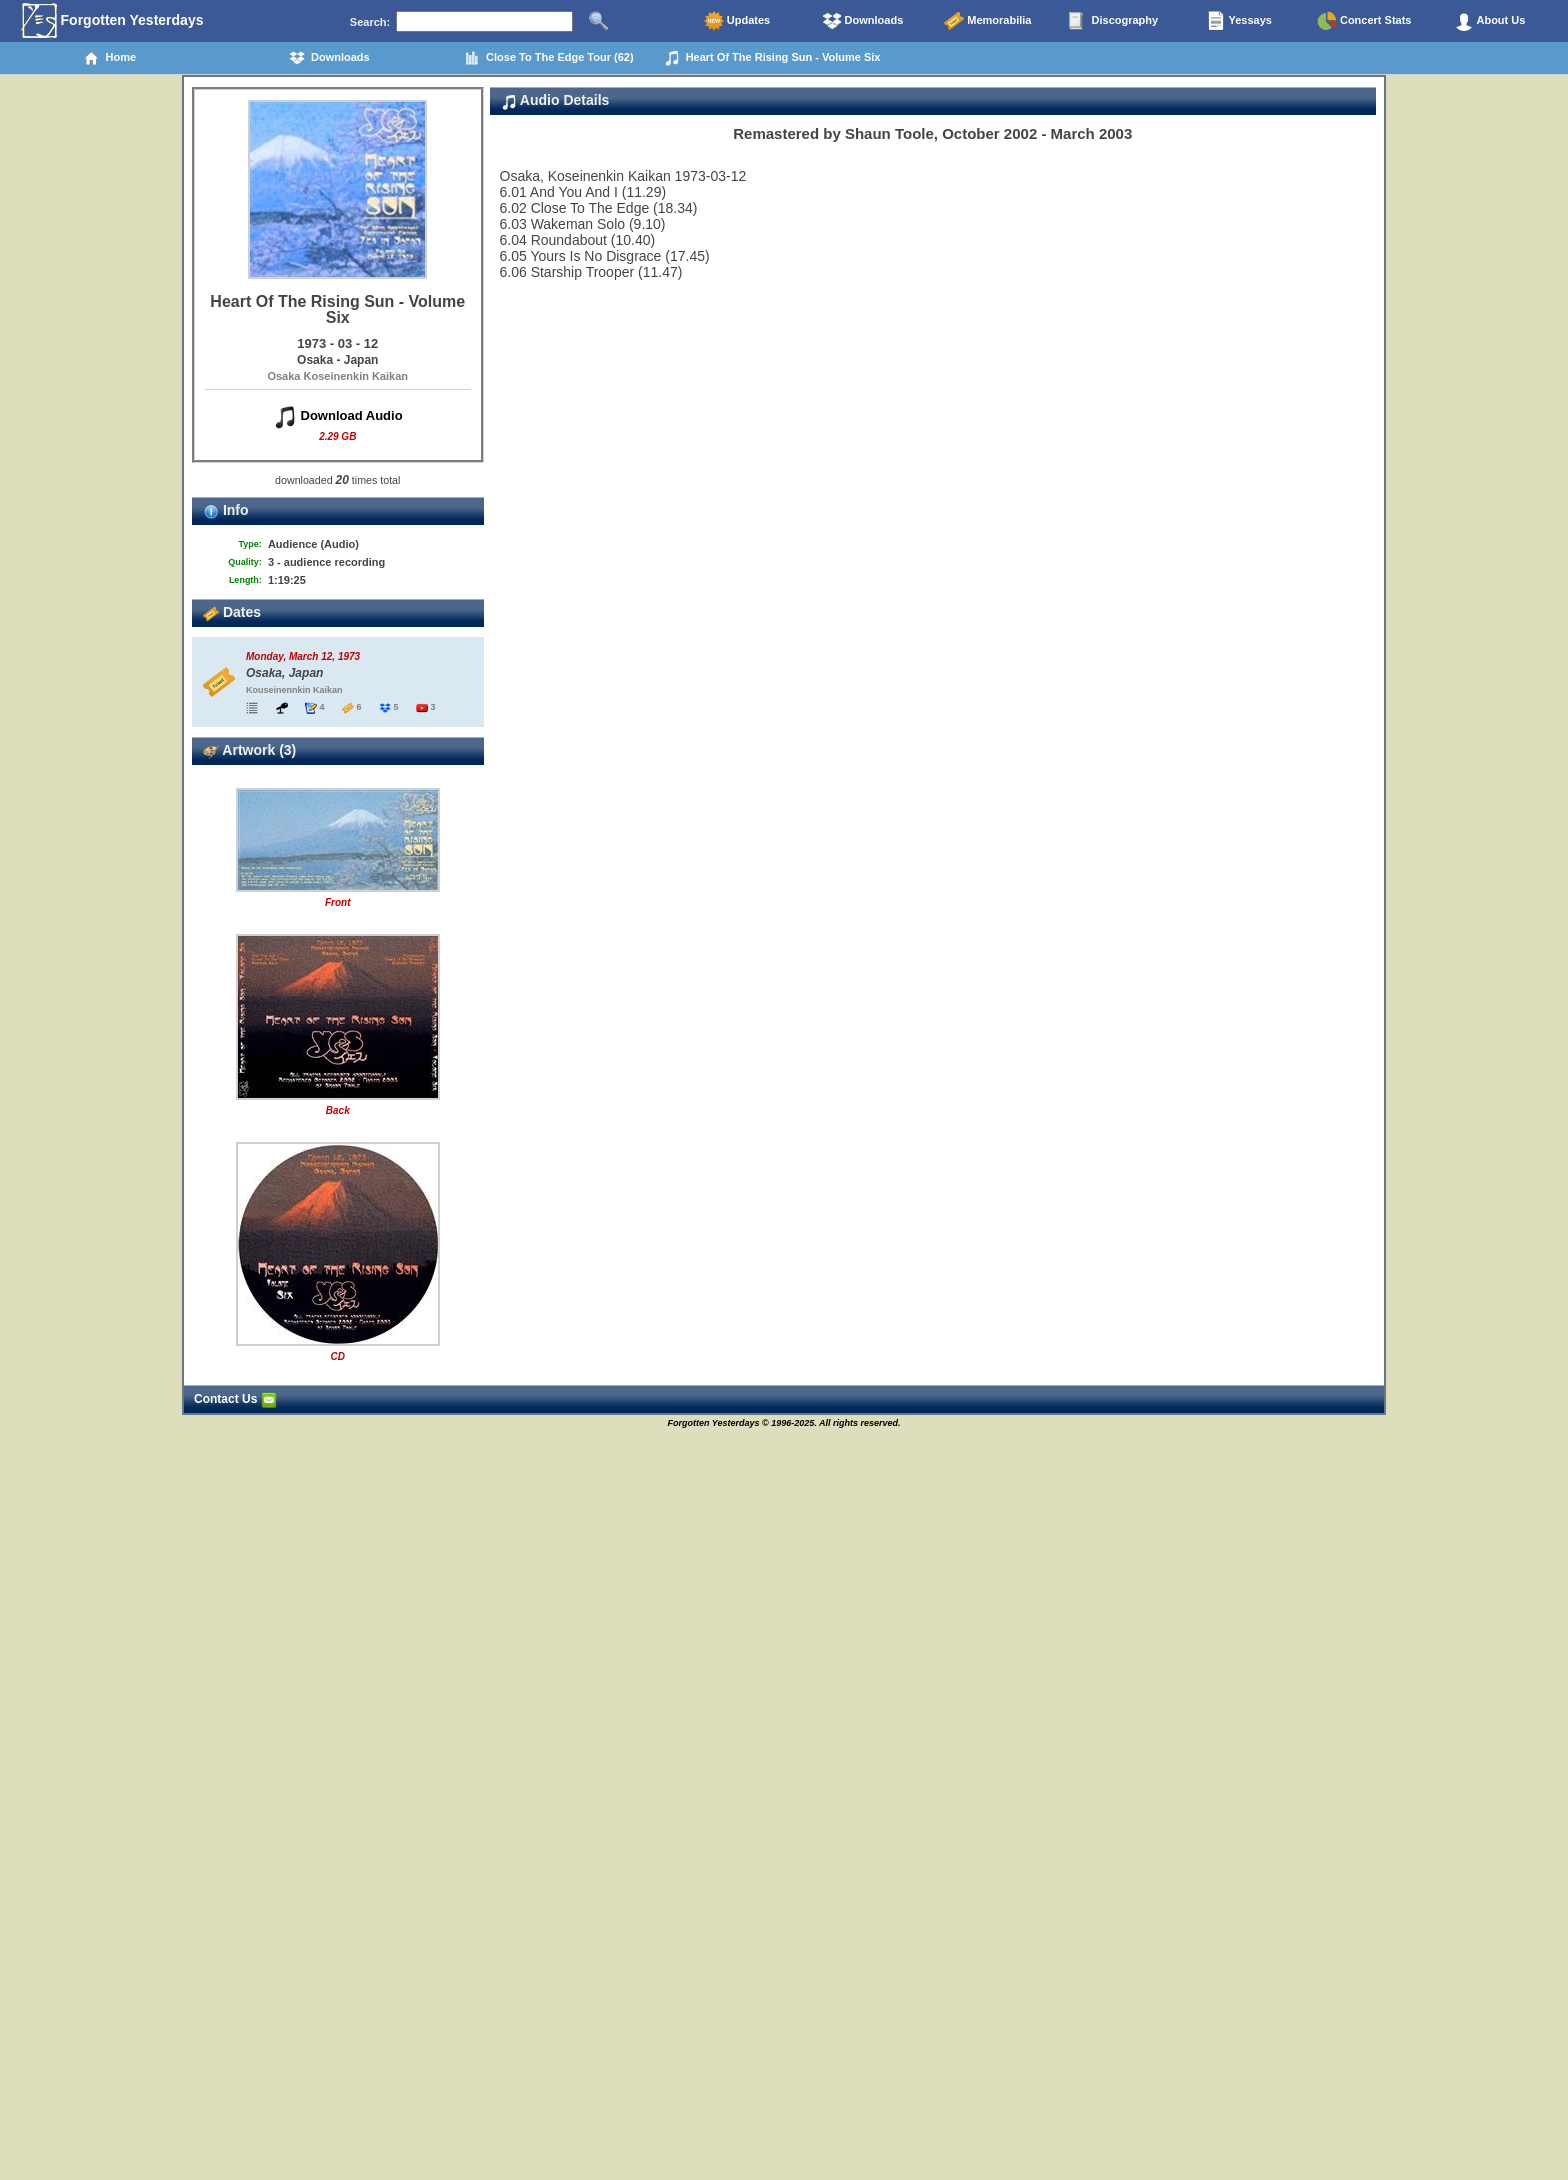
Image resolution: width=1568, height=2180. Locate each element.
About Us (1490, 21)
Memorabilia (987, 21)
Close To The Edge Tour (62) (549, 58)
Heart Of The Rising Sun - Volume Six (772, 58)
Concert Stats (1364, 21)
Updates (737, 21)
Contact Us (235, 1399)
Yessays (1239, 21)
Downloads (863, 21)
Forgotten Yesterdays (112, 21)
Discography (1113, 21)
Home (109, 58)
